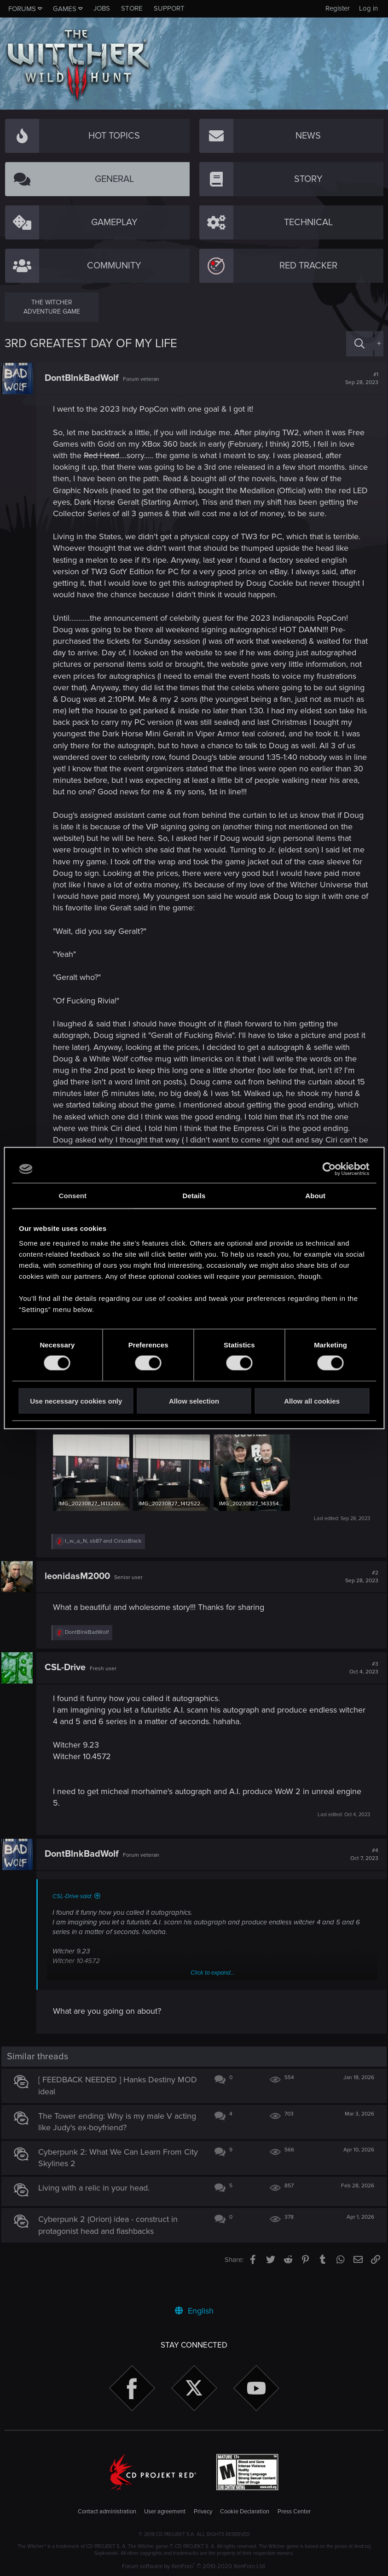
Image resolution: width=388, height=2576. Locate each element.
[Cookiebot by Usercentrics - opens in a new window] (329, 1169)
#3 (360, 1692)
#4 (361, 1878)
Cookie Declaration (244, 2512)
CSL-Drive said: (75, 1920)
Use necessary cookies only (76, 1401)
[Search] (359, 343)
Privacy (203, 2512)
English (194, 2311)
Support (169, 8)
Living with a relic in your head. (97, 2213)
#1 (358, 378)
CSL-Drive (68, 1692)
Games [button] (64, 9)
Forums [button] (22, 9)
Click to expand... (212, 1997)
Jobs (101, 8)
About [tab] (315, 1196)
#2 (358, 1601)
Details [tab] (194, 1196)
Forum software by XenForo (194, 2566)
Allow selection (194, 1401)
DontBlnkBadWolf (85, 378)
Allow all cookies (312, 1401)
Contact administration (107, 2512)
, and (106, 1565)
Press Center (294, 2512)
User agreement (164, 2512)
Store (132, 8)
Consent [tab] (72, 1196)
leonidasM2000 (80, 1601)
